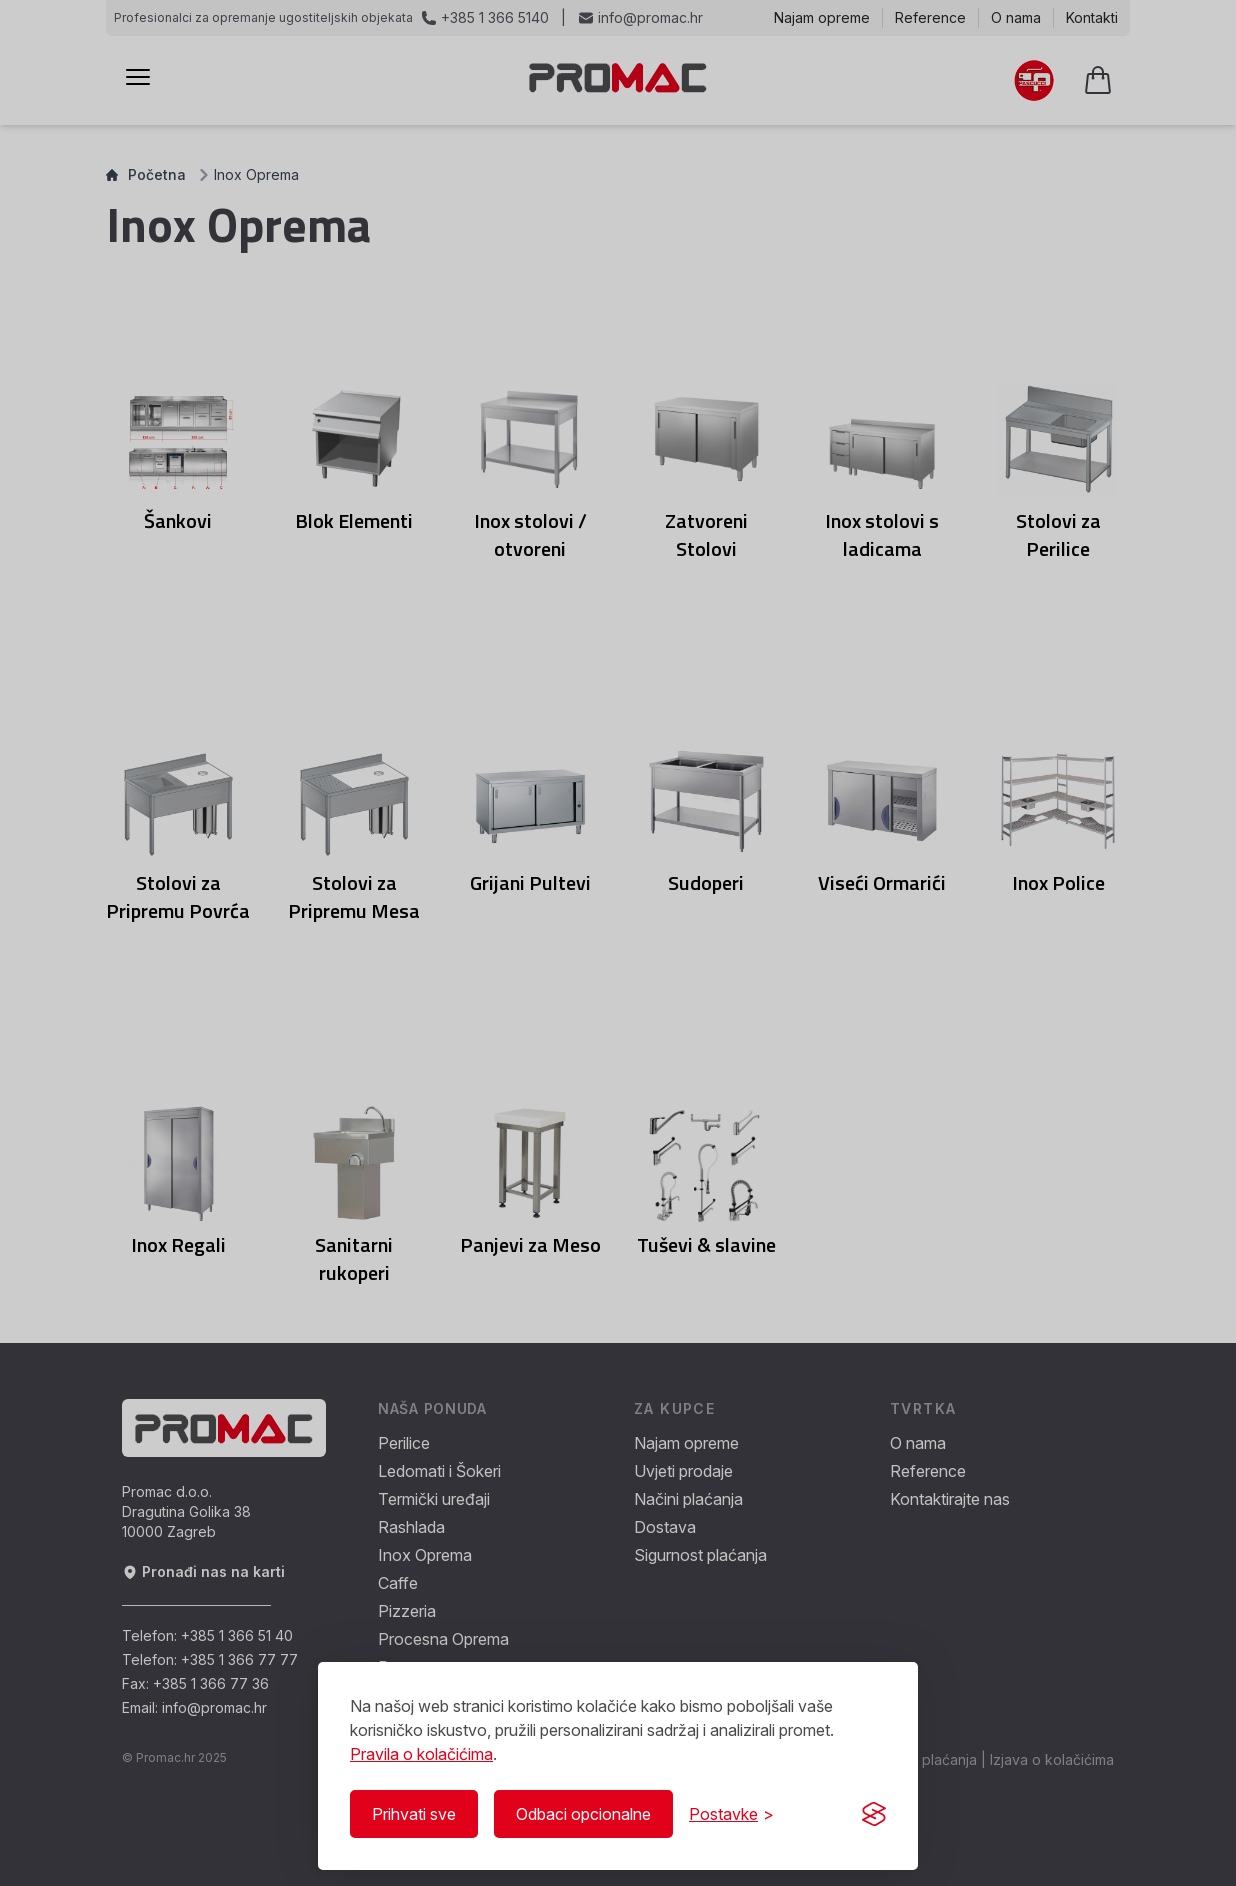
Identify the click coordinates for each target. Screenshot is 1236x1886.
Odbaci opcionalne (583, 1814)
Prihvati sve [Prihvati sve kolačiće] (414, 1814)
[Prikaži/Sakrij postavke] (731, 1814)
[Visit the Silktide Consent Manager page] (874, 1814)
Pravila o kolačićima (421, 1754)
